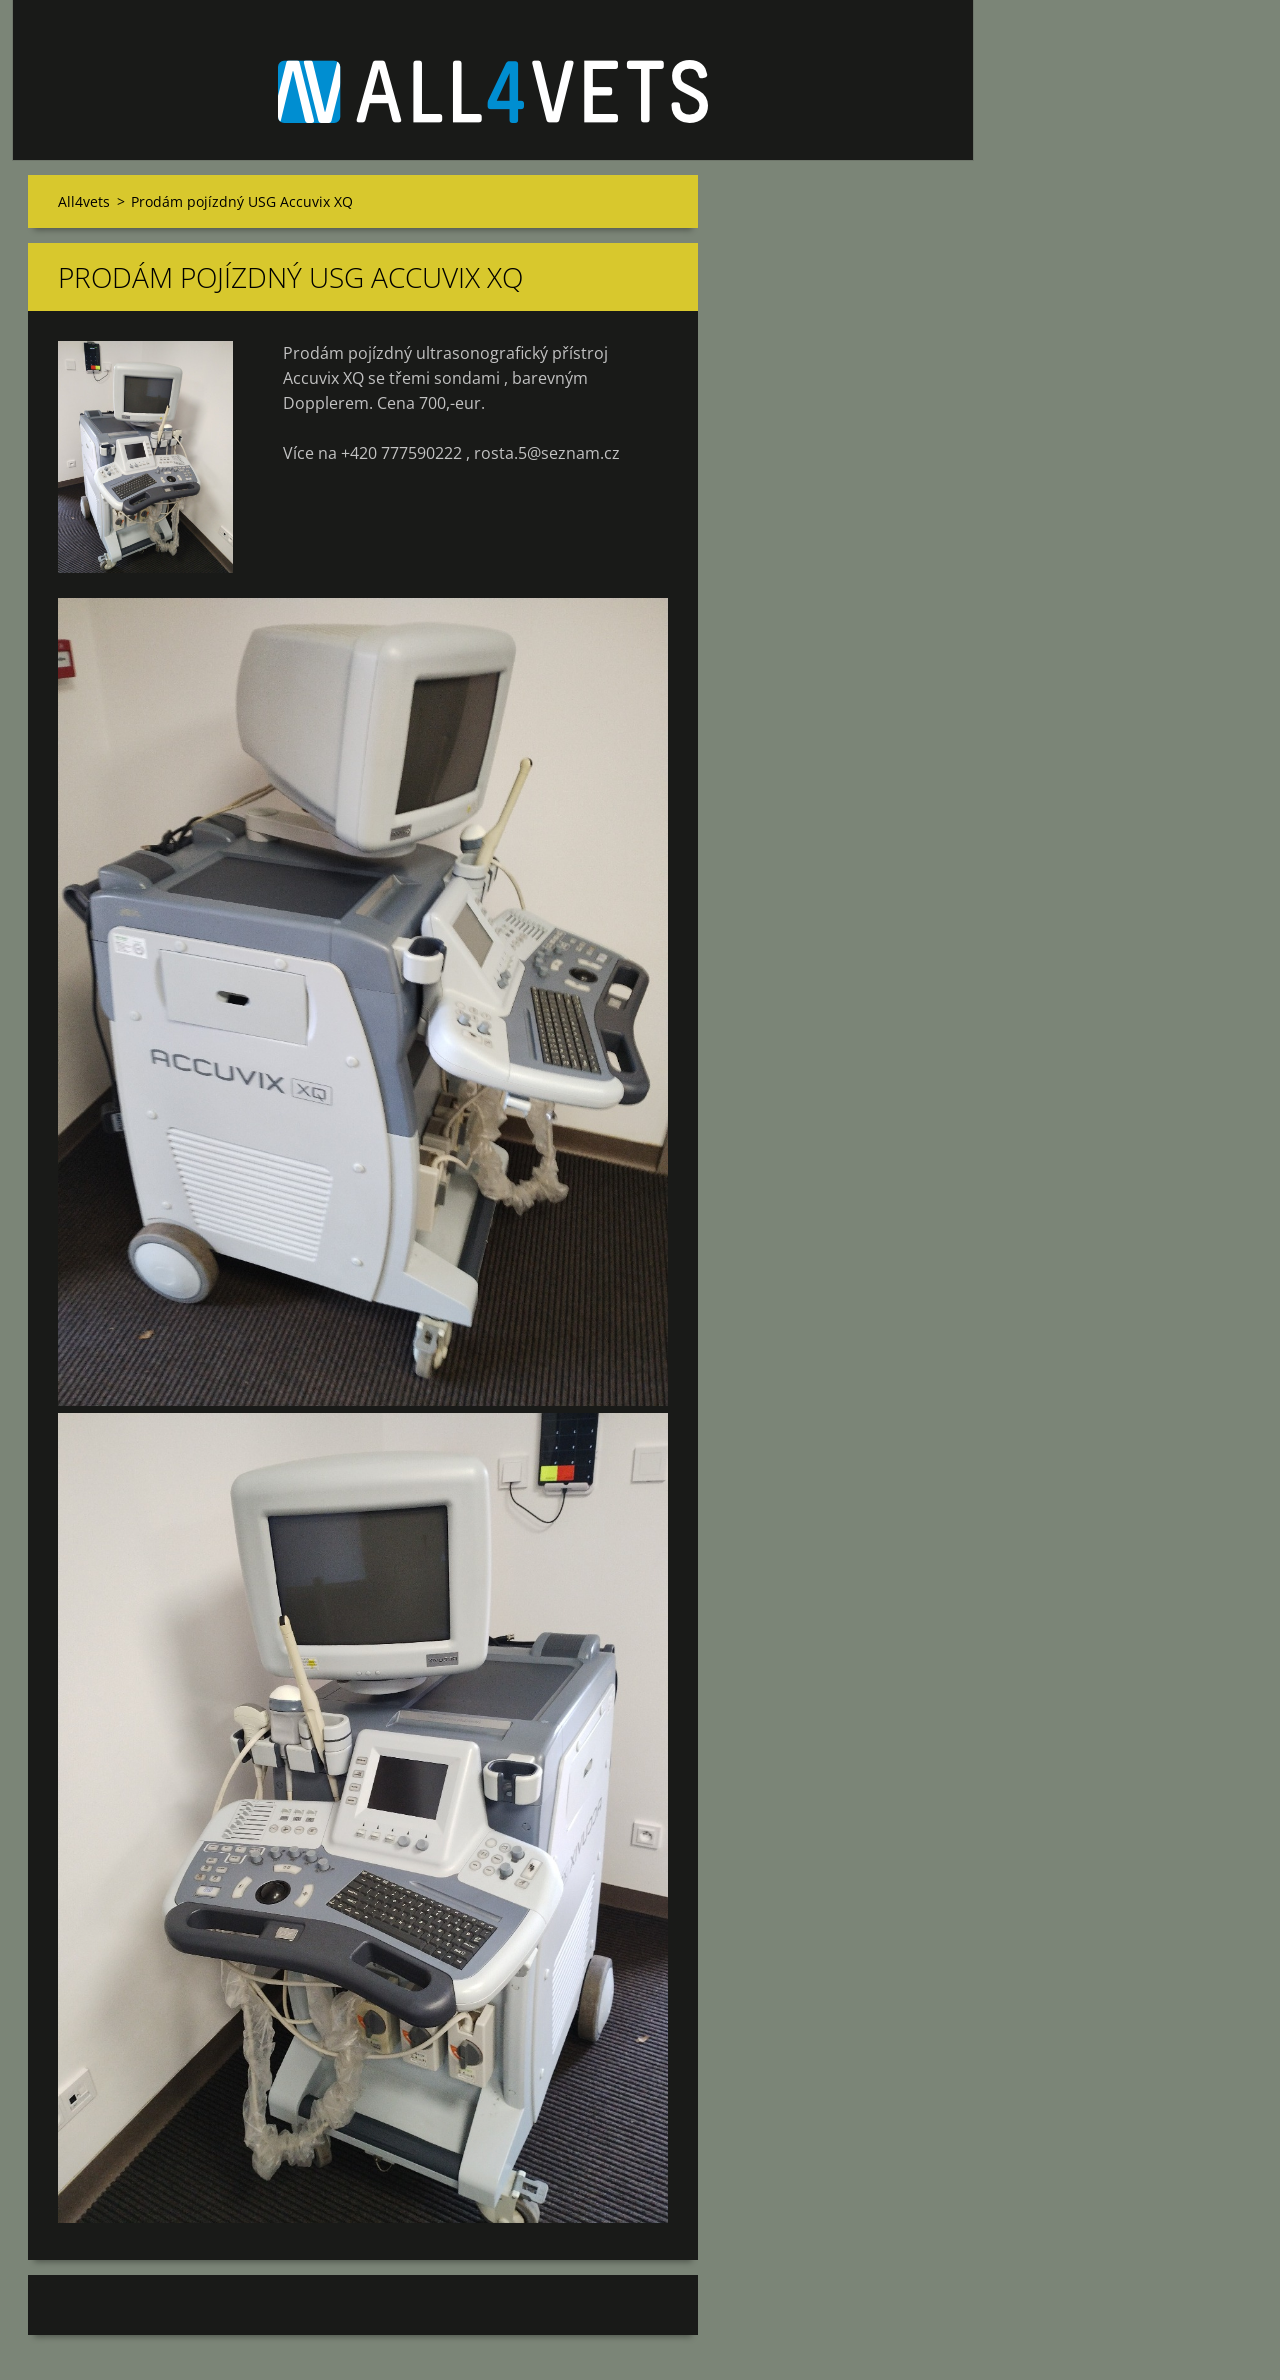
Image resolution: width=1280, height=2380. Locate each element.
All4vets (84, 201)
